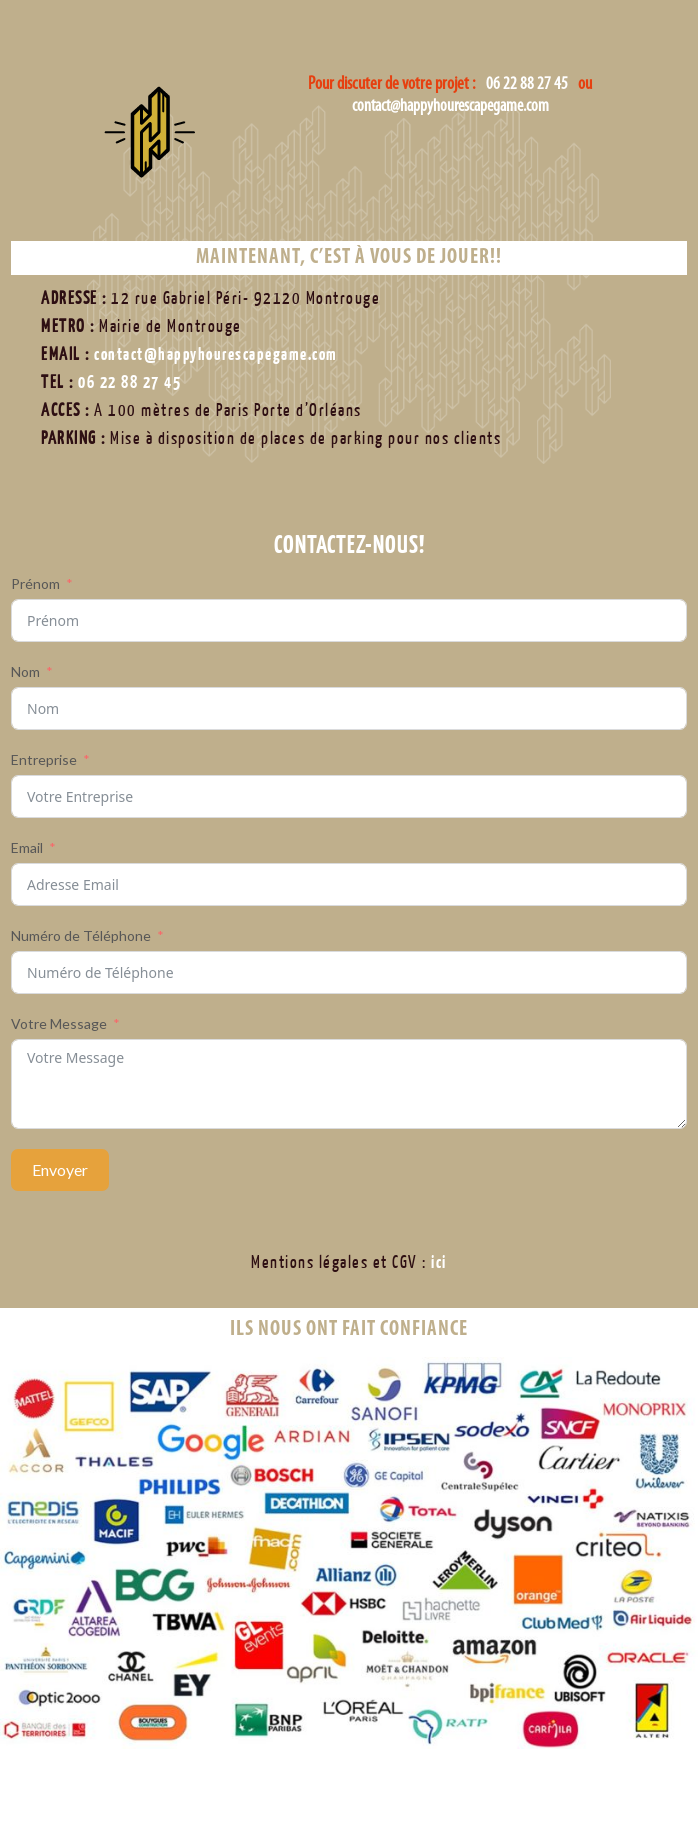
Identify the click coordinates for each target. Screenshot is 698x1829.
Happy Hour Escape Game (184, 165)
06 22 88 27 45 (527, 85)
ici (439, 1262)
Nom (25, 671)
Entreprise (44, 759)
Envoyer (60, 1169)
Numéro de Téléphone (81, 935)
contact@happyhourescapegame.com (450, 107)
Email (27, 847)
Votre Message (59, 1023)
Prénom (35, 583)
